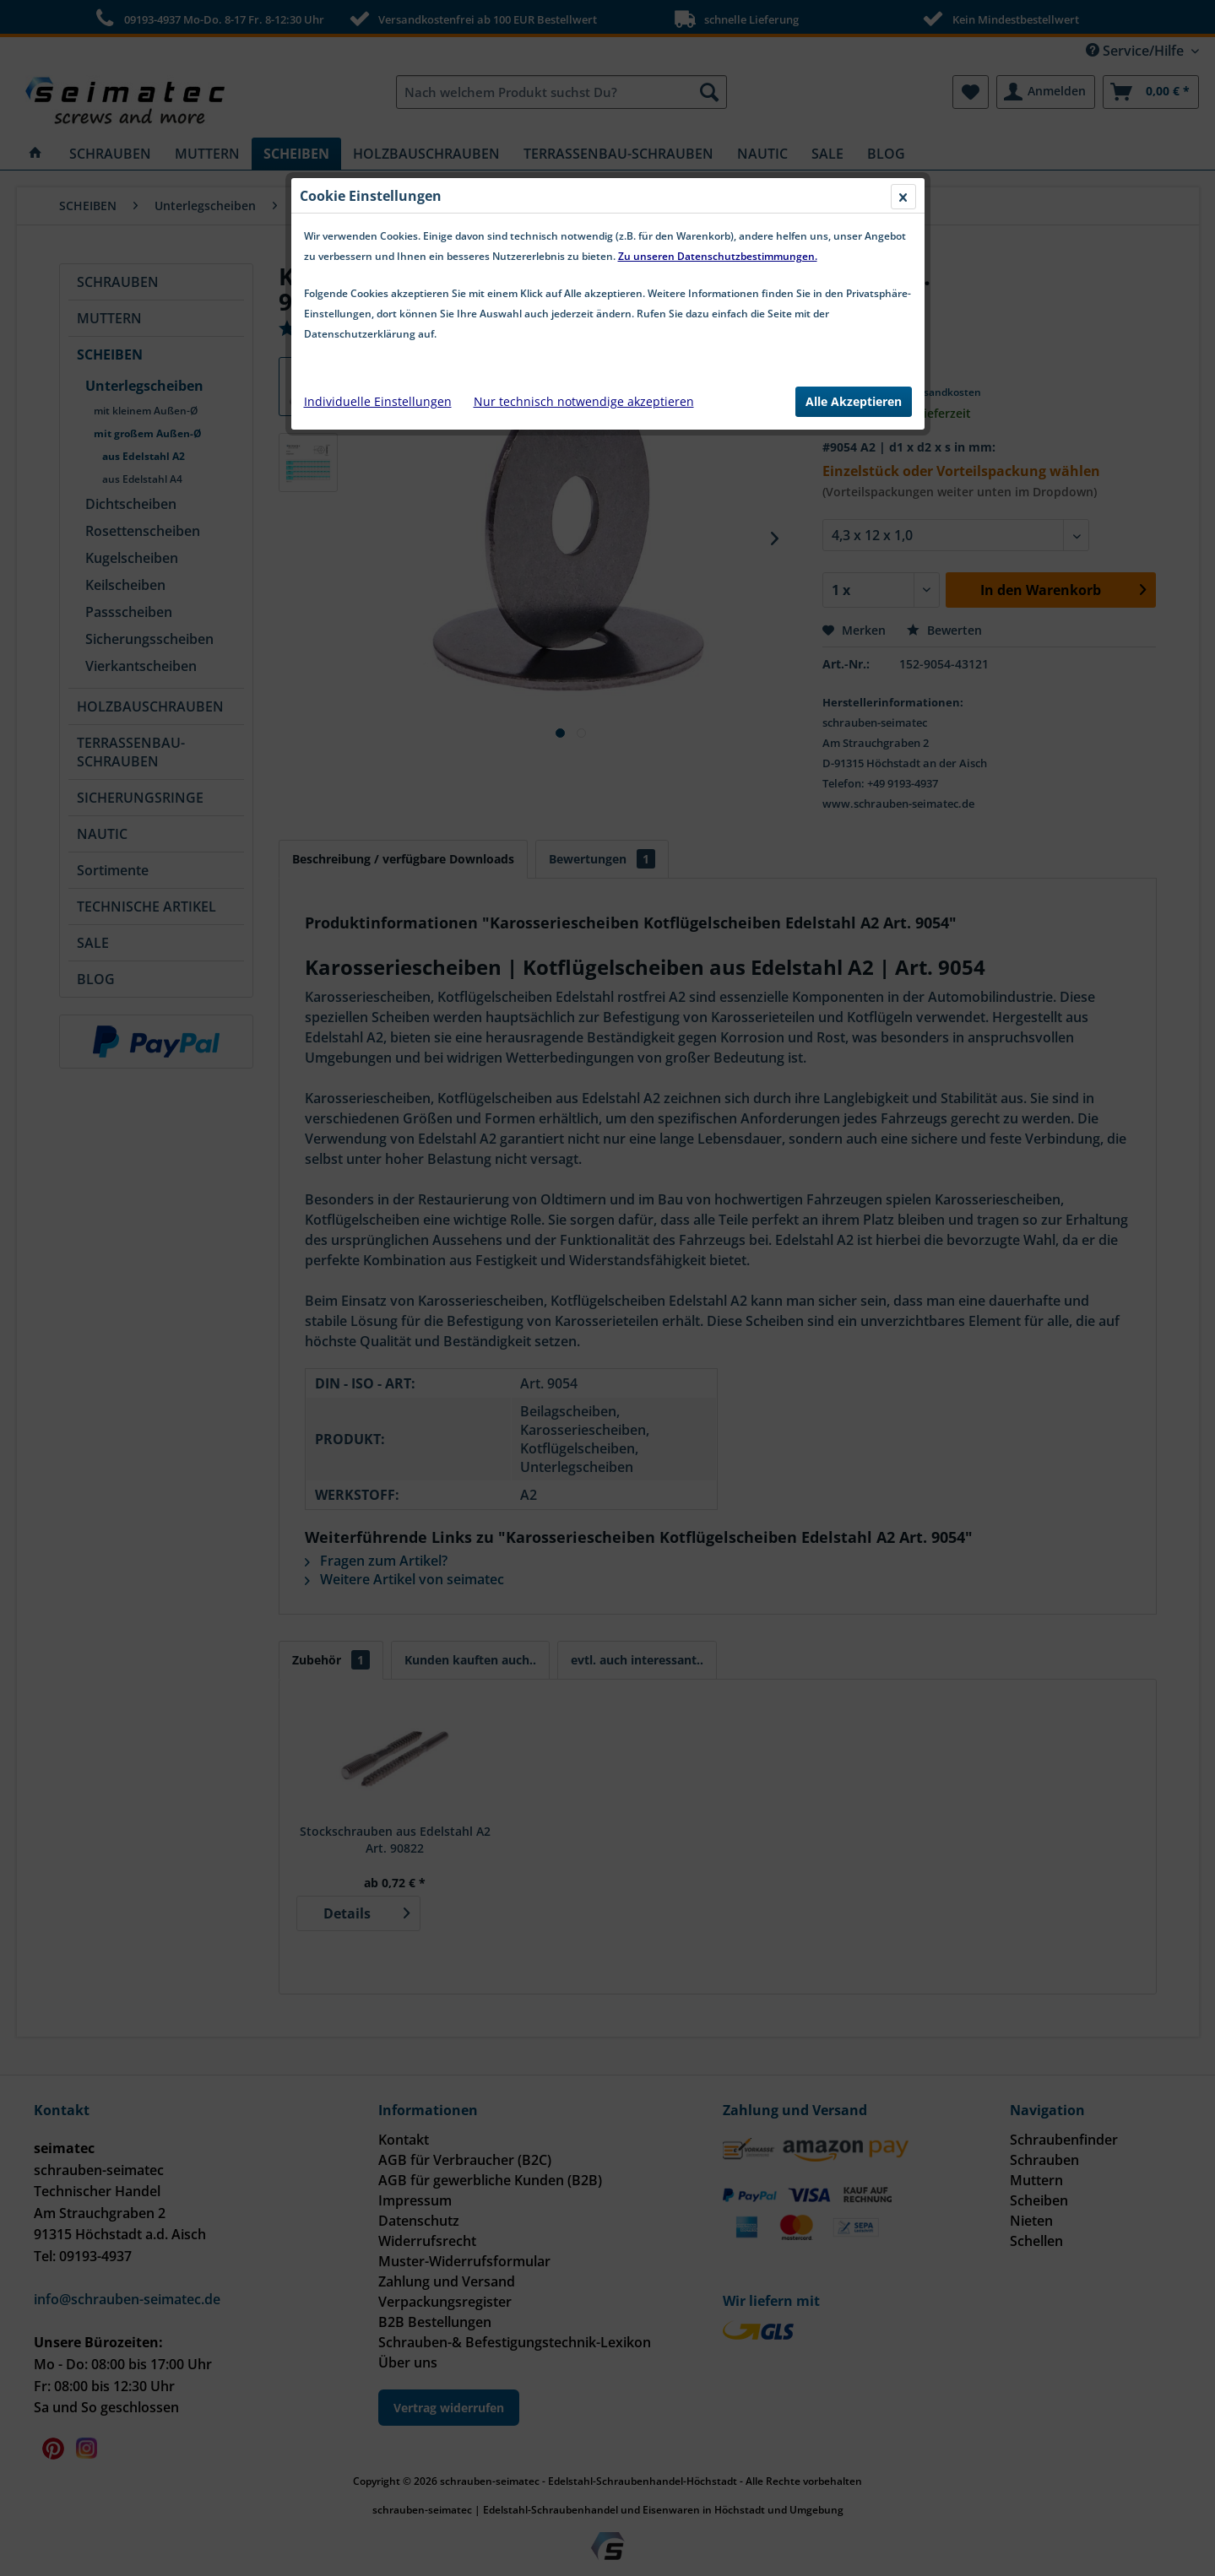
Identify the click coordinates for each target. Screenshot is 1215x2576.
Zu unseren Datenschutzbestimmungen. (717, 256)
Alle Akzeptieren (853, 401)
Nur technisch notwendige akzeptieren (584, 401)
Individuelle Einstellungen (378, 401)
